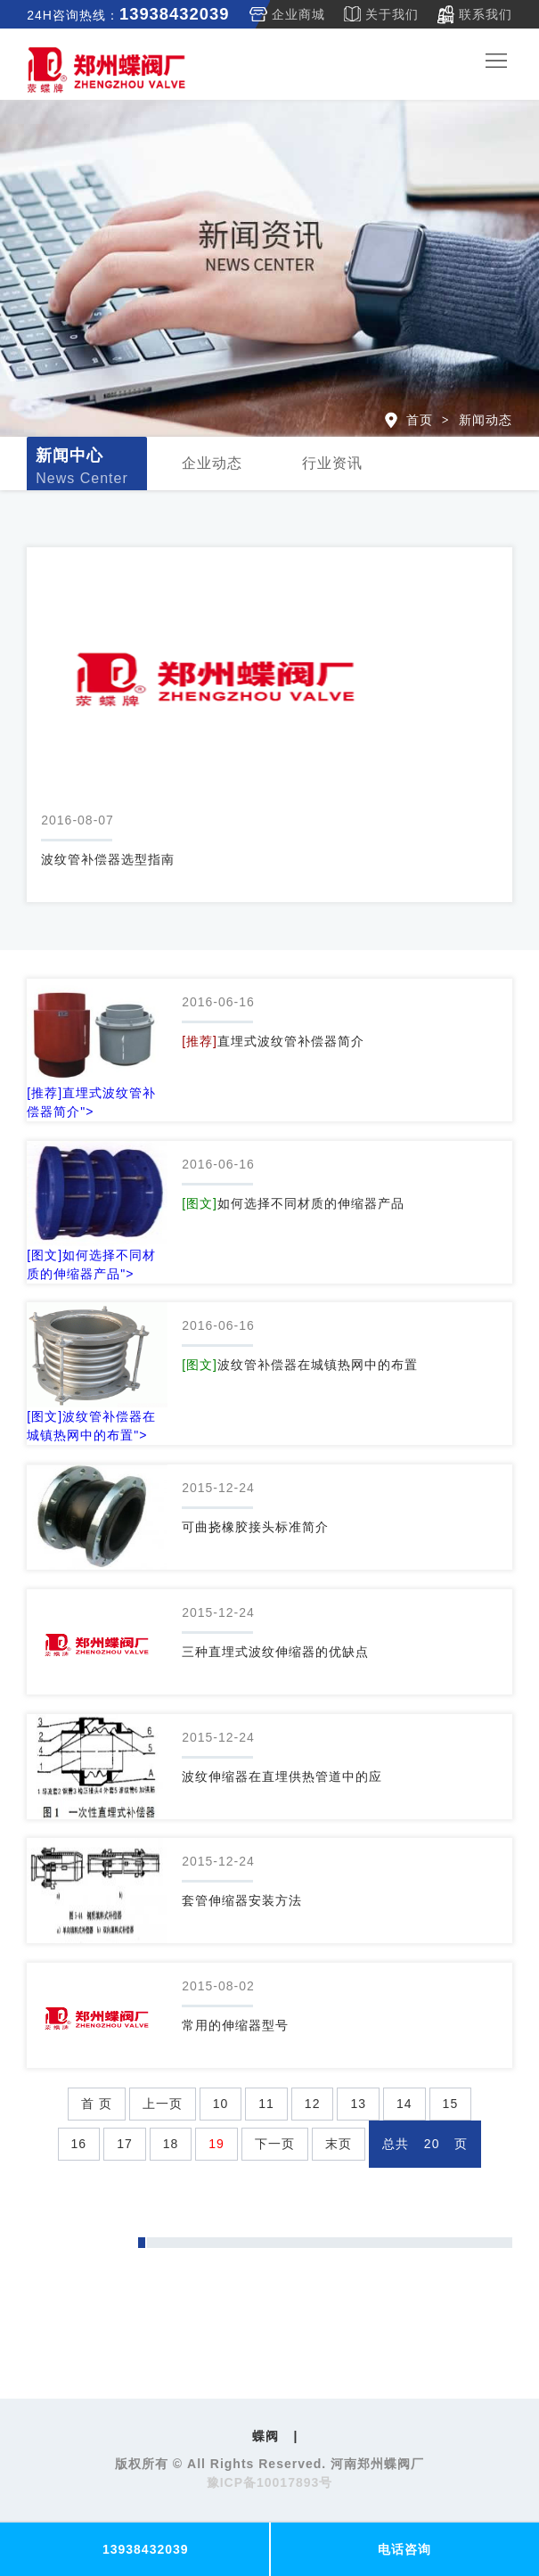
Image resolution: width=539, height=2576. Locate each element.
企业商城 (298, 14)
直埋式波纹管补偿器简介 (273, 1041)
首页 (419, 420)
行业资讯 (332, 463)
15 (451, 2103)
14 (404, 2103)
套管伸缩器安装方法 (242, 1900)
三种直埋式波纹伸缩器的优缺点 (275, 1652)
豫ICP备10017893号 (270, 2482)
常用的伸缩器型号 (235, 2025)
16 (79, 2144)
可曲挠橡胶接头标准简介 (255, 1527)
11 (266, 2103)
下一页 (275, 2144)
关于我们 (392, 14)
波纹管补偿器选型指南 (108, 859)
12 (313, 2103)
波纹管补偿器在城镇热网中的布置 (300, 1365)
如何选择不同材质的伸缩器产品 (293, 1203)
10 (221, 2103)
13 (358, 2103)
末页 (338, 2144)
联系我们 (485, 14)
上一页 (163, 2103)
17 (125, 2144)
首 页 (96, 2103)
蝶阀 (265, 2436)
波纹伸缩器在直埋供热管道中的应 (282, 1776)
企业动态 (212, 463)
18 (171, 2144)
